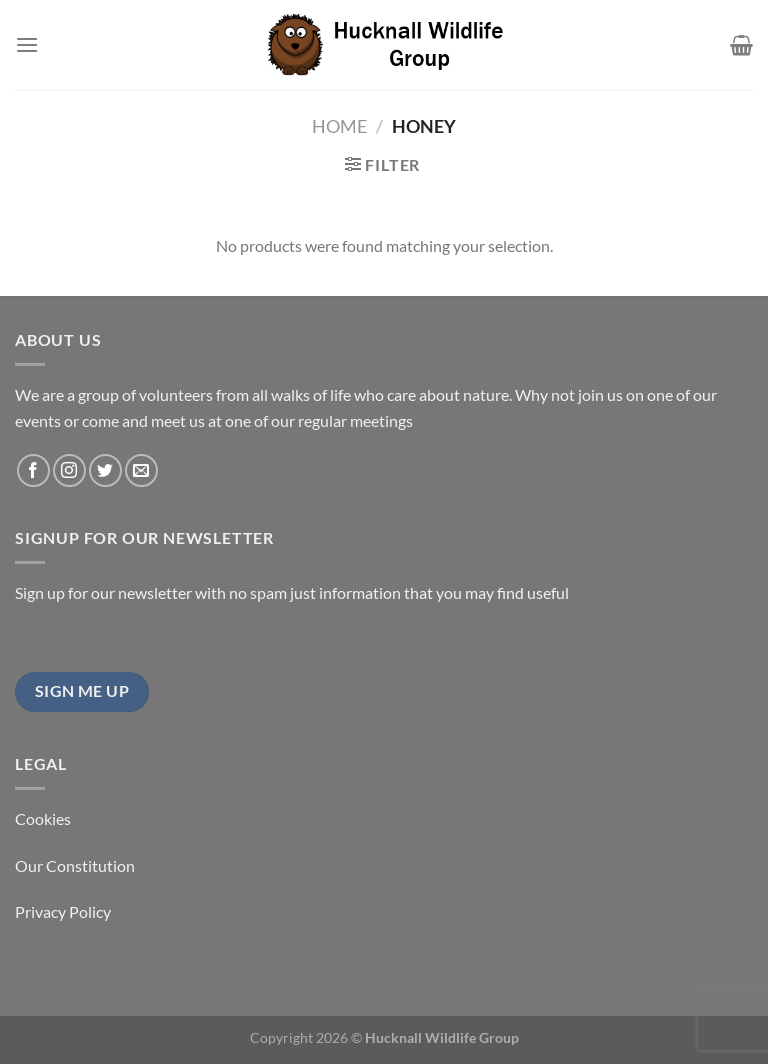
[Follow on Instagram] (69, 470)
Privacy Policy (63, 911)
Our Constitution (75, 865)
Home (339, 126)
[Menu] (27, 44)
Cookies (43, 818)
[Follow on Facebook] (33, 470)
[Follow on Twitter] (105, 470)
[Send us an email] (141, 470)
